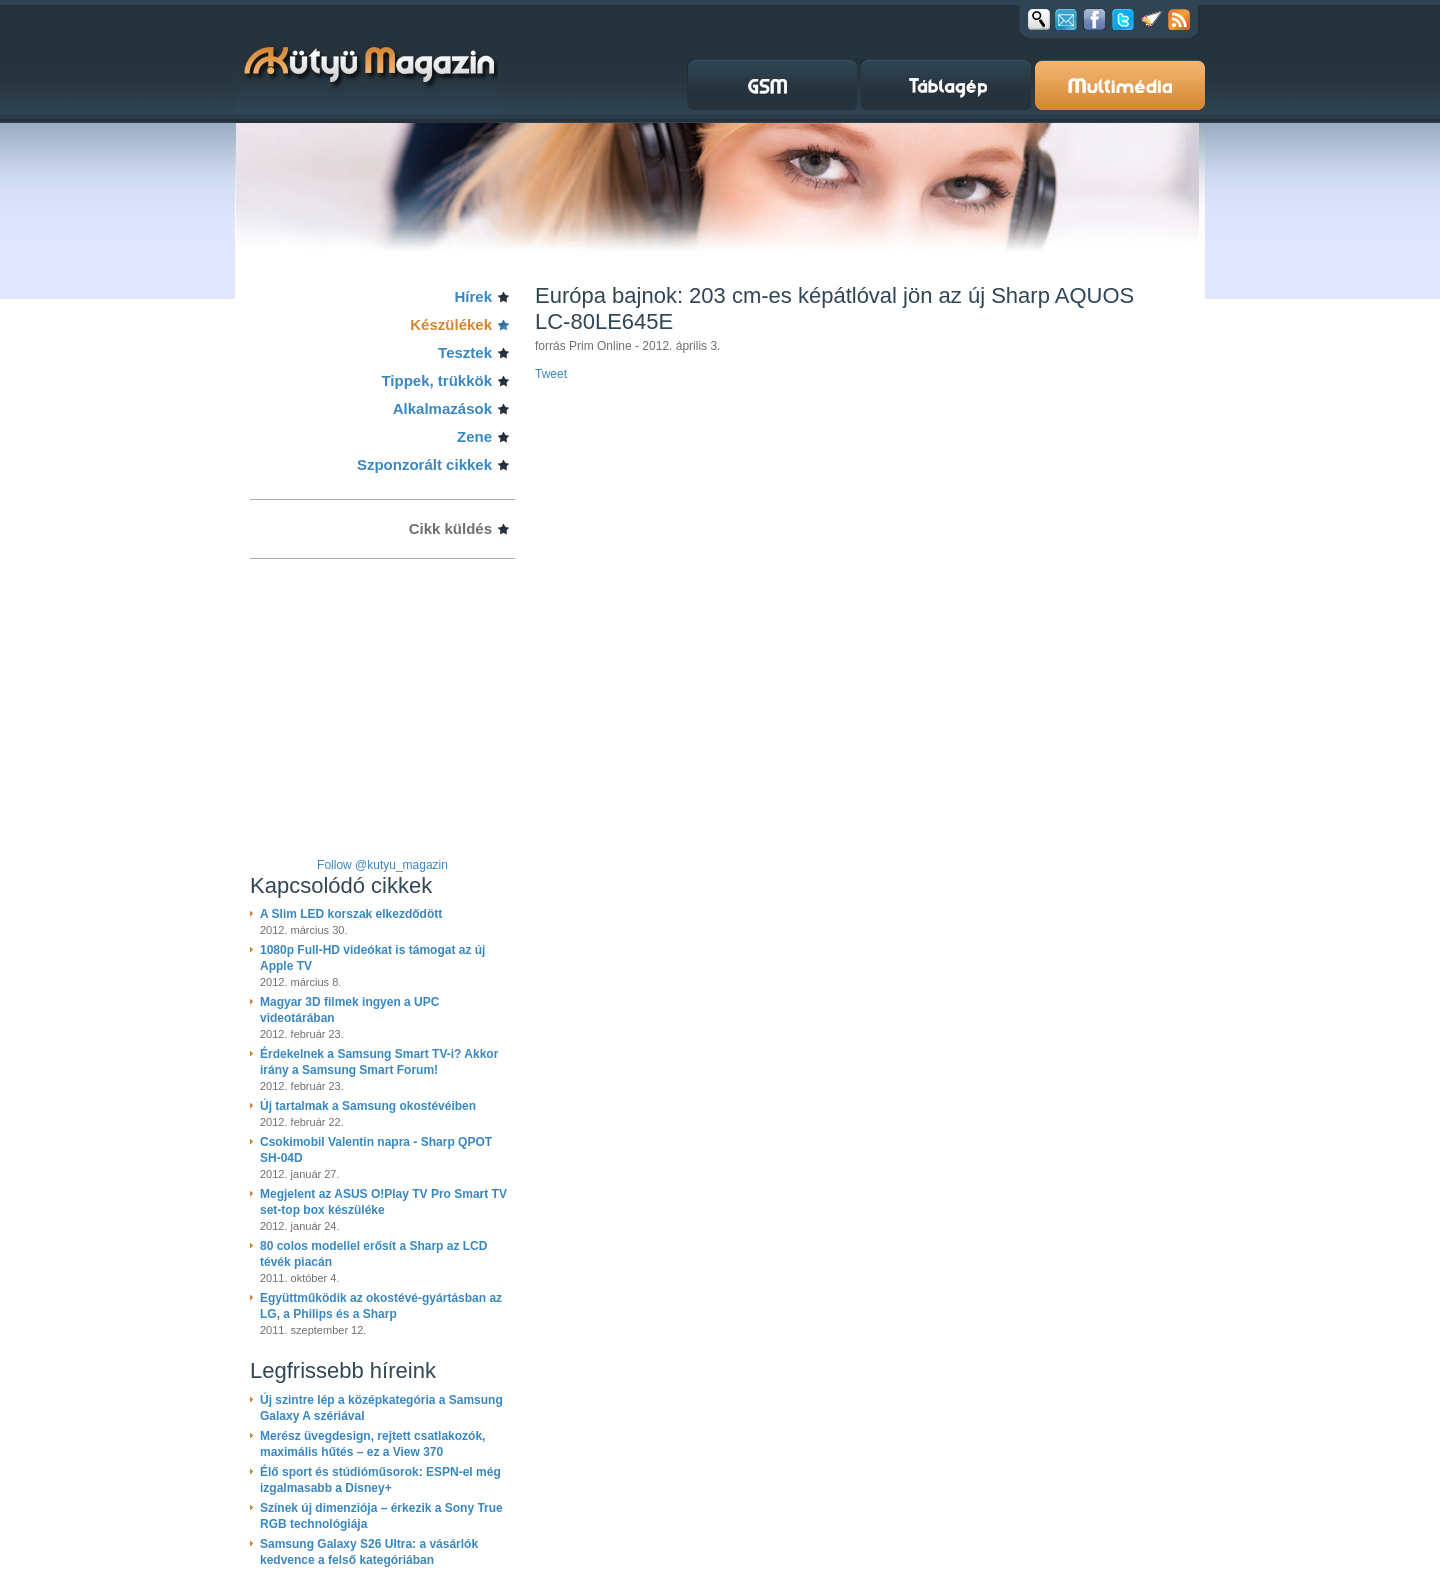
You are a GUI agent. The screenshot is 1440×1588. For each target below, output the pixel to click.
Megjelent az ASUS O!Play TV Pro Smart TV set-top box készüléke (383, 1202)
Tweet (551, 374)
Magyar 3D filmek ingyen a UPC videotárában (349, 1010)
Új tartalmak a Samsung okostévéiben (368, 1106)
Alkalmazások (442, 408)
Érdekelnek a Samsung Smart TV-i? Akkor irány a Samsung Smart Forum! (379, 1062)
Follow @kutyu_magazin (382, 865)
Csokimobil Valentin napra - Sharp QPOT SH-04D (376, 1150)
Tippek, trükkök (436, 380)
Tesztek (465, 352)
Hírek (473, 296)
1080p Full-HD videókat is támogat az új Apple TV (372, 958)
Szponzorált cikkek (424, 464)
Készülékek (451, 324)
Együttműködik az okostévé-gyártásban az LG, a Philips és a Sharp (381, 1306)
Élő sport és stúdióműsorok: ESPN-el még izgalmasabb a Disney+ (380, 1480)
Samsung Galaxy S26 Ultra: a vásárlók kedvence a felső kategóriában (369, 1552)
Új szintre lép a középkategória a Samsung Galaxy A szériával (381, 1408)
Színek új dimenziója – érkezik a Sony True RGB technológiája (381, 1516)
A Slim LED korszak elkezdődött (351, 914)
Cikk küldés (450, 528)
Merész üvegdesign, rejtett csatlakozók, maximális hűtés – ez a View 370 (372, 1444)
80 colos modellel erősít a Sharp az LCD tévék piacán (373, 1254)
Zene (474, 436)
